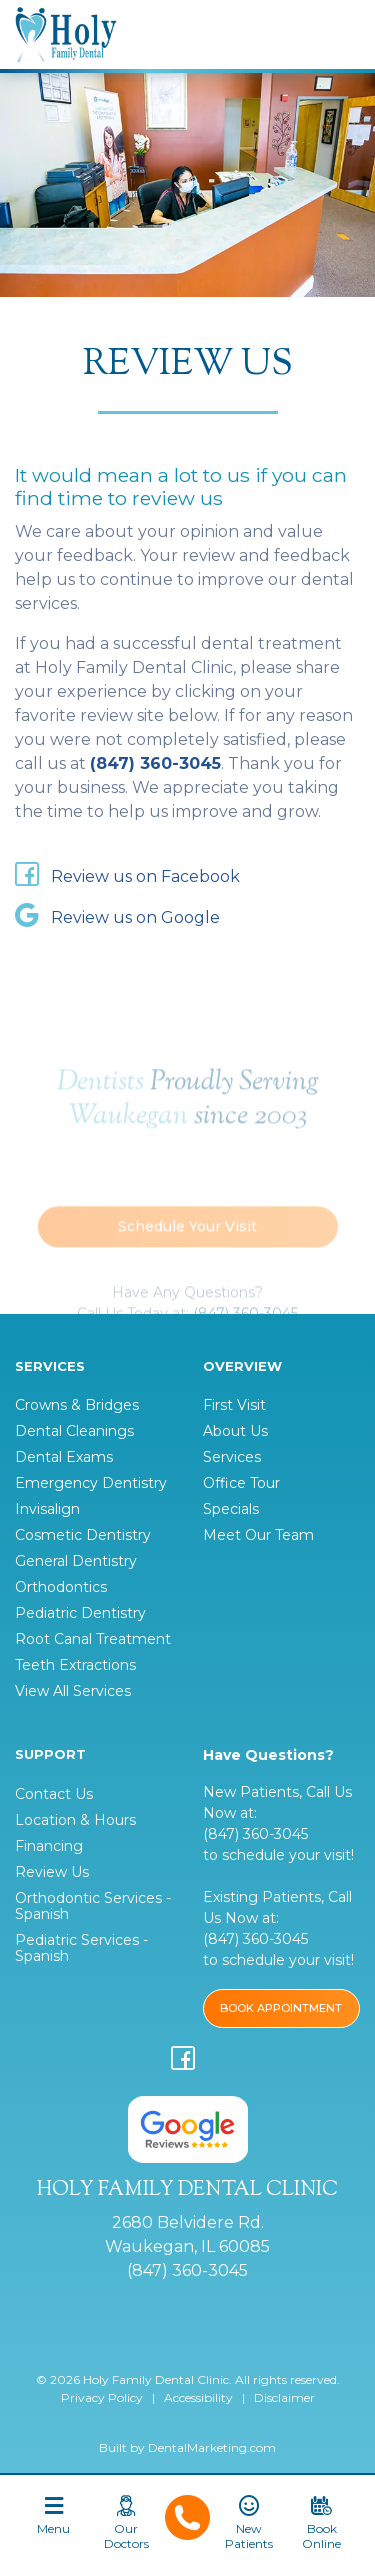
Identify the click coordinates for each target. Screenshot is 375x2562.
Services (232, 1457)
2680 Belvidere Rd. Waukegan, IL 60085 (187, 2234)
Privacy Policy (102, 2397)
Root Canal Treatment (93, 1639)
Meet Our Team (258, 1535)
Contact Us (54, 1794)
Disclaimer (284, 2397)
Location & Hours (75, 1820)
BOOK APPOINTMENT (281, 2008)
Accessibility (198, 2397)
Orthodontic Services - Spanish (93, 1906)
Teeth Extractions (75, 1665)
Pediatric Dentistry (80, 1613)
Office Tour (241, 1483)
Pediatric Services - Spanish (81, 1948)
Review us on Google (117, 918)
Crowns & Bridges (77, 1405)
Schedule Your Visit (187, 1244)
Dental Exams (64, 1457)
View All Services (73, 1691)
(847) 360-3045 (155, 763)
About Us (235, 1431)
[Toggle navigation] (53, 2523)
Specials (231, 1509)
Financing (49, 1846)
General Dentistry (76, 1561)
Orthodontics (61, 1587)
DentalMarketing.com (212, 2447)
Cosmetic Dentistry (83, 1535)
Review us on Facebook (127, 877)
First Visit (234, 1405)
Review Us (52, 1872)
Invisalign (47, 1509)
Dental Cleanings (74, 1431)
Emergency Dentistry (91, 1483)
